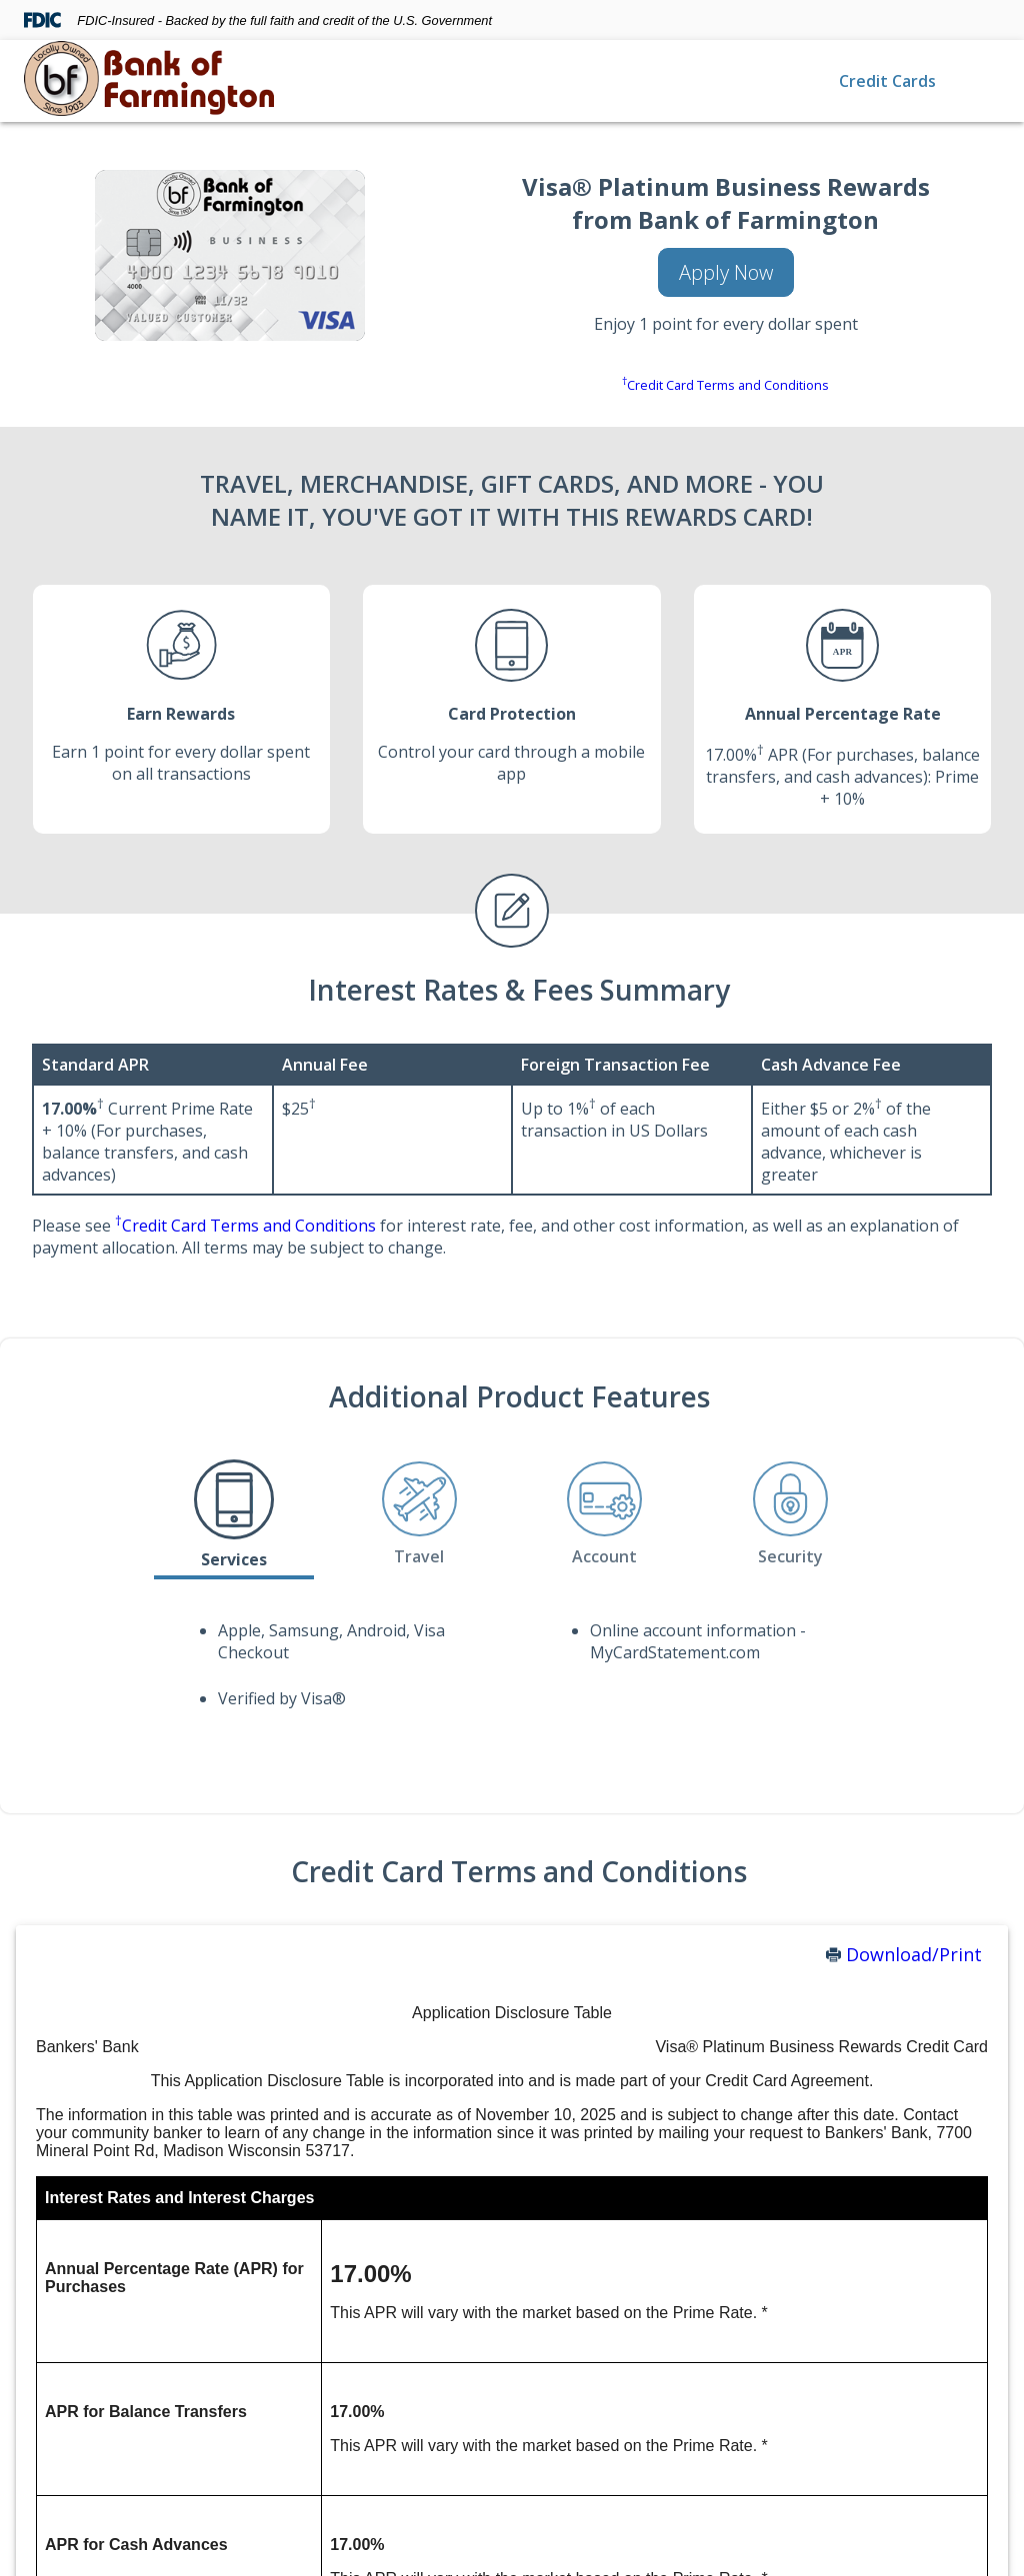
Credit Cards (887, 81)
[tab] (234, 1514)
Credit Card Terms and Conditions (725, 385)
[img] (149, 81)
